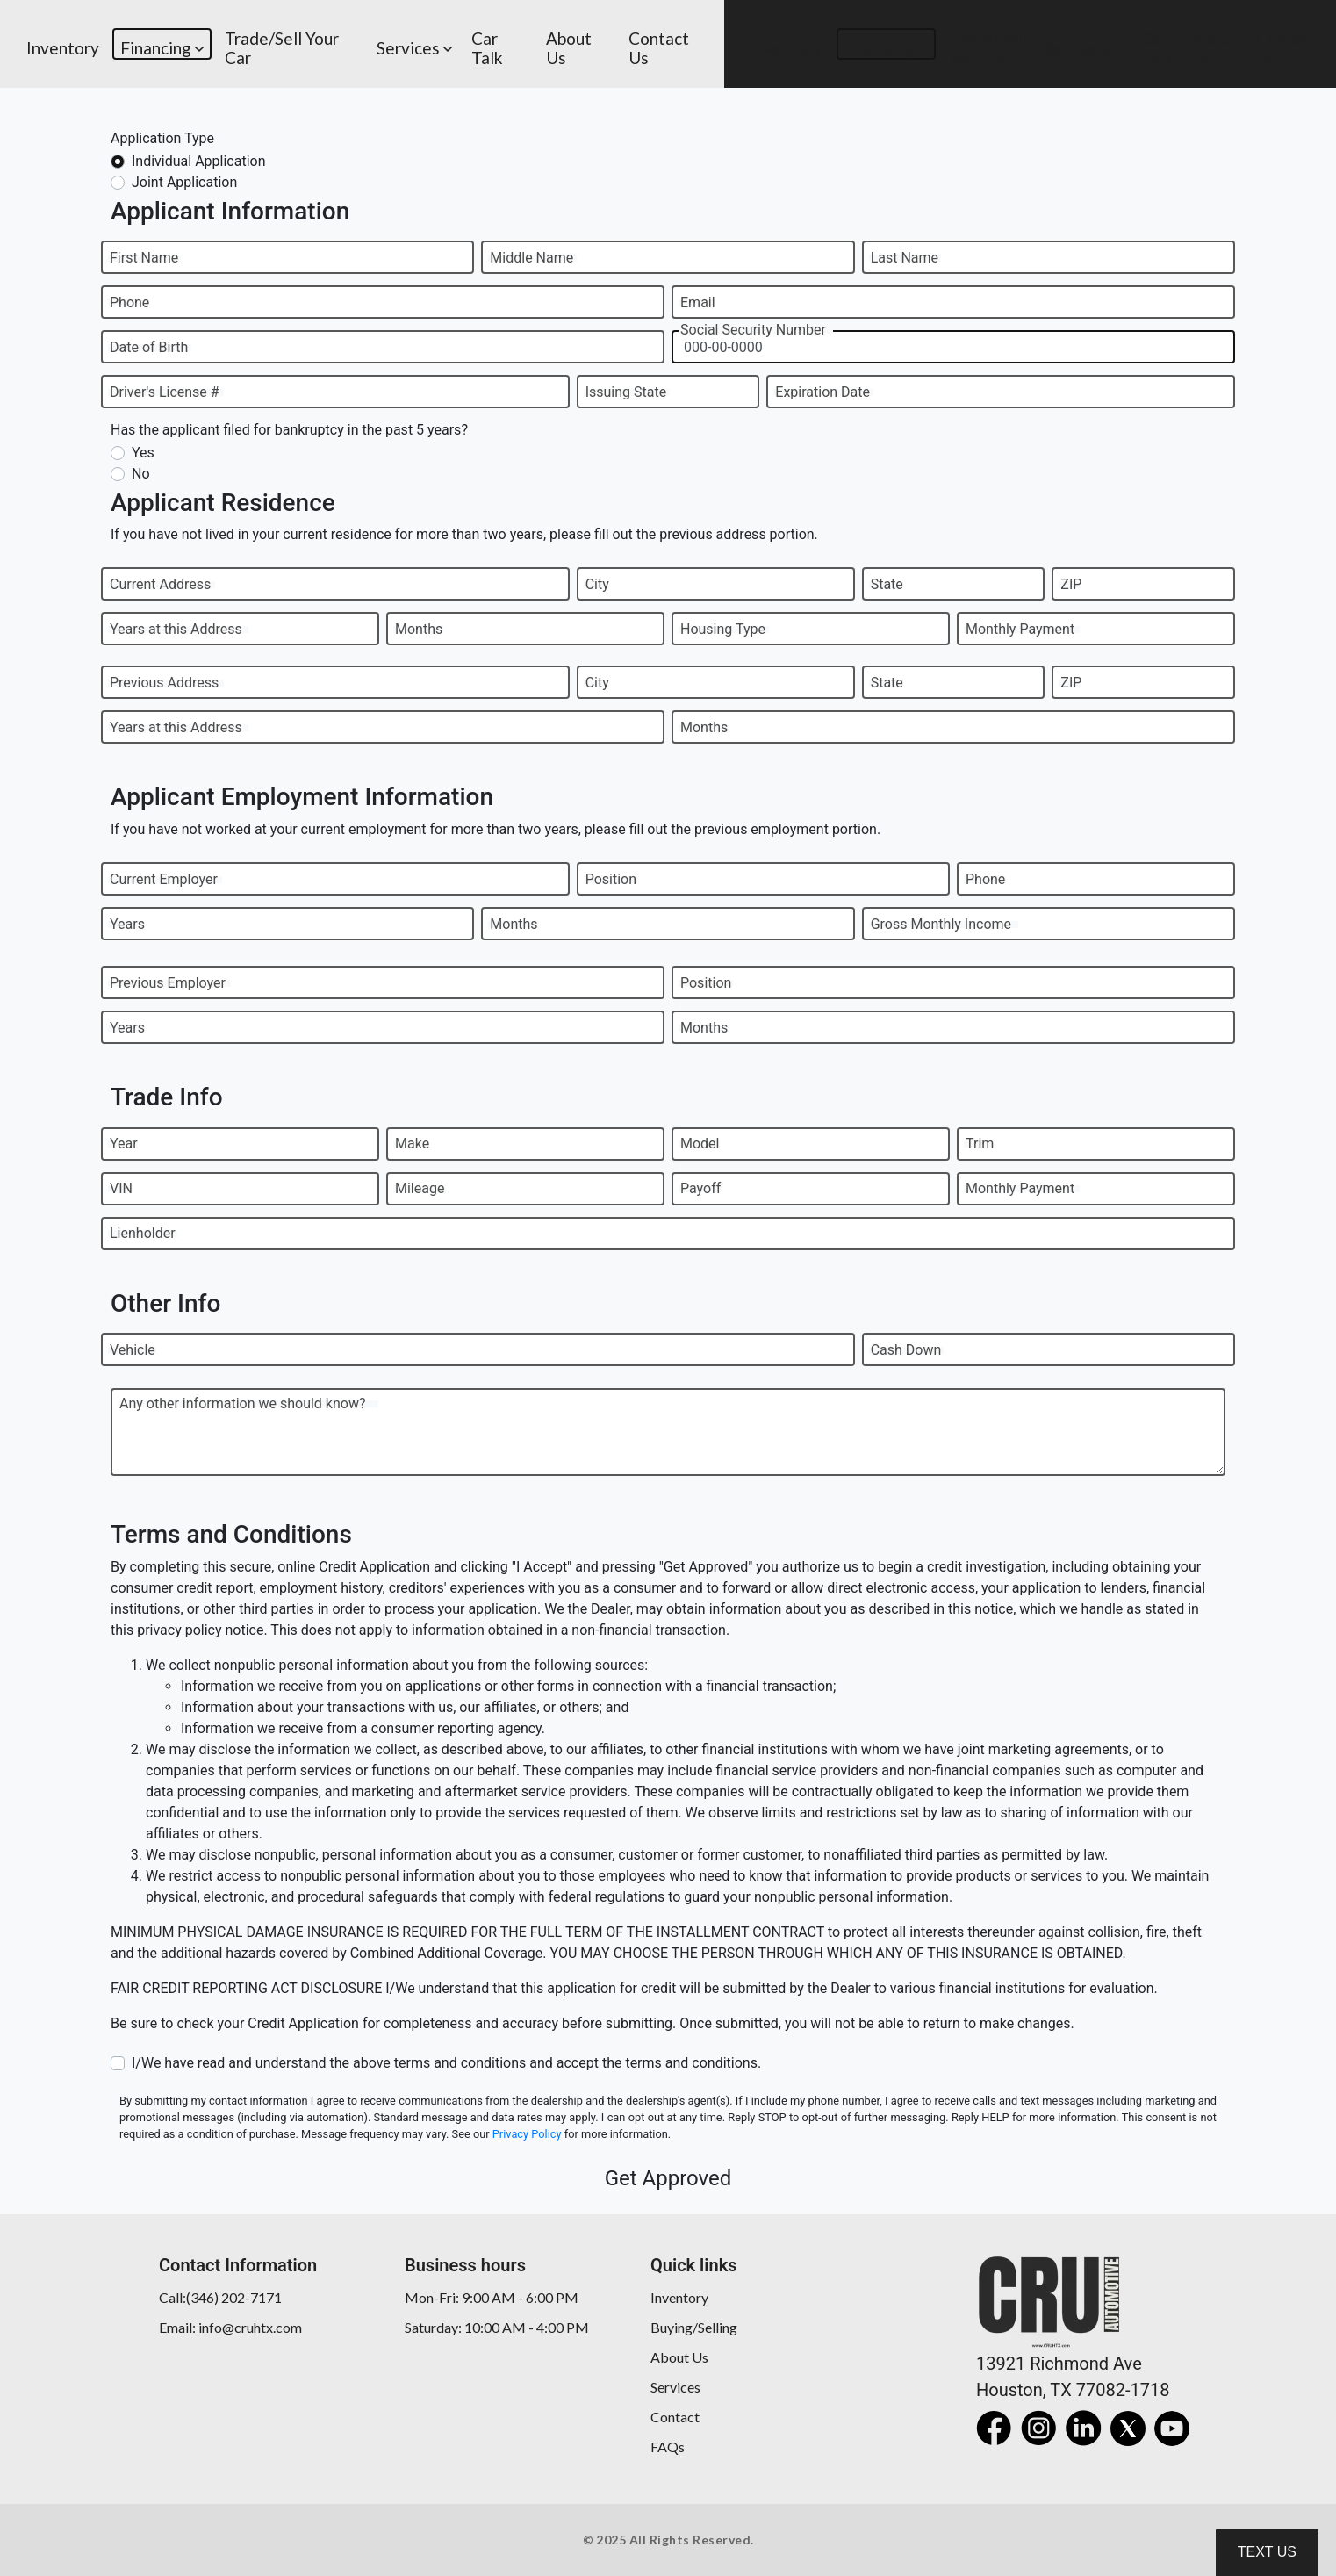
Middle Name (531, 257)
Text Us (1267, 2551)
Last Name (904, 257)
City (597, 584)
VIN (121, 1188)
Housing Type (722, 629)
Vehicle (132, 1350)
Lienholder (143, 1233)
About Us (679, 2357)
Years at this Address (176, 629)
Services (675, 2386)
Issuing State (626, 392)
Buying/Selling (693, 2327)
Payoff (700, 1188)
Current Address (160, 584)
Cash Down (906, 1350)
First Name (144, 257)
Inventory (679, 2297)
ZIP (1070, 584)
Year (124, 1143)
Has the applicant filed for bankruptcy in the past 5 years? (289, 429)
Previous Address (164, 682)
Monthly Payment (1020, 629)
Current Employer (164, 879)
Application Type (162, 138)
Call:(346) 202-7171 (220, 2297)
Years (127, 924)
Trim (980, 1143)
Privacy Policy (527, 2134)
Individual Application (199, 161)
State (887, 584)
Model (700, 1143)
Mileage (419, 1188)
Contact (675, 2416)
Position (610, 879)
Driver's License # (164, 392)
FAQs (667, 2446)
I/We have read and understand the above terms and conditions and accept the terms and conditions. (446, 2062)
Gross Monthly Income (941, 924)
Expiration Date (822, 392)
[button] (162, 44)
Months (418, 629)
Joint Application (184, 182)
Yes (143, 452)
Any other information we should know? (242, 1403)
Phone (129, 302)
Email (697, 302)
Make (412, 1143)
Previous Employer (168, 983)
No (141, 473)
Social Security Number (753, 329)
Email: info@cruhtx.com (230, 2327)
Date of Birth (149, 347)
